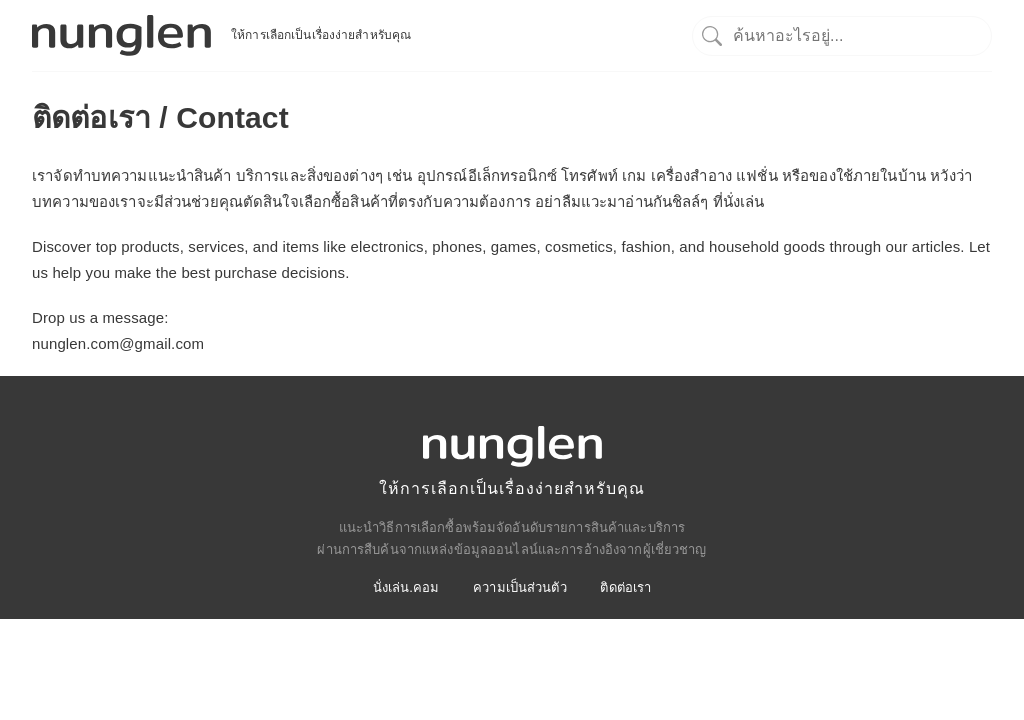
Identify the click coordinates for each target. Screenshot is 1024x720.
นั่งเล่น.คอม (406, 587)
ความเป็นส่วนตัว (520, 587)
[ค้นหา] (842, 35)
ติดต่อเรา (625, 587)
